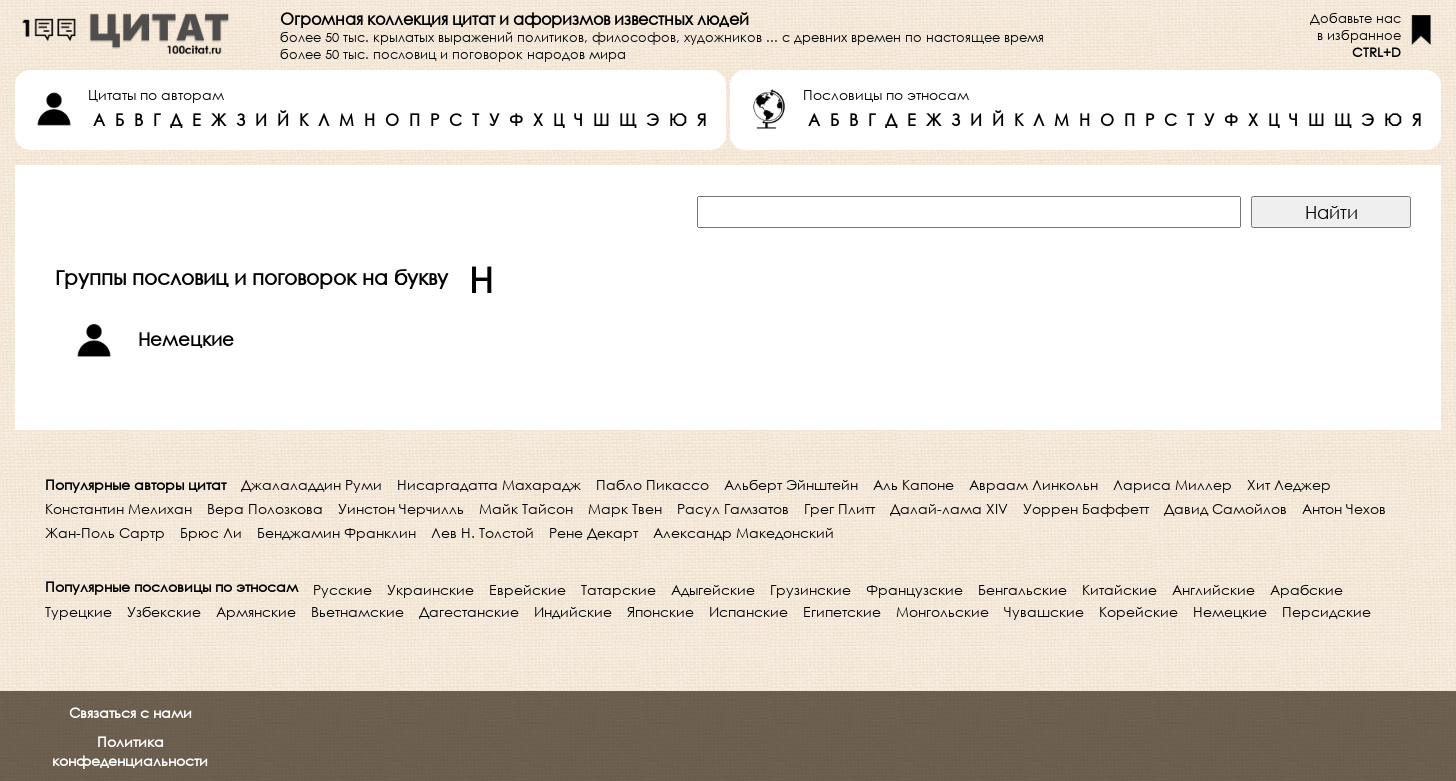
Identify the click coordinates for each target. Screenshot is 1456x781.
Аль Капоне (913, 484)
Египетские (842, 611)
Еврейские (527, 589)
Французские (914, 589)
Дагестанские (469, 611)
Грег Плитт (839, 508)
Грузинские (810, 589)
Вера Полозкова (265, 508)
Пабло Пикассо (652, 484)
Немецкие (1230, 611)
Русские (342, 589)
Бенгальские (1022, 589)
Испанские (748, 611)
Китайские (1119, 589)
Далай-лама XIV (949, 508)
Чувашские (1044, 611)
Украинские (430, 589)
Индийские (573, 611)
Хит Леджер (1289, 484)
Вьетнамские (357, 611)
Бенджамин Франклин (336, 532)
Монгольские (942, 611)
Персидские (1326, 611)
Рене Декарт (593, 532)
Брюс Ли (211, 532)
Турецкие (78, 611)
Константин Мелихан (118, 508)
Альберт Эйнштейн (791, 484)
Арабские (1306, 589)
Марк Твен (625, 508)
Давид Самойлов (1225, 508)
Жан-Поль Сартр (105, 532)
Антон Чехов (1344, 508)
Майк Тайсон (526, 508)
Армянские (256, 611)
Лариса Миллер (1172, 484)
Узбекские (164, 611)
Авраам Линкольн (1033, 484)
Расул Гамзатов (733, 508)
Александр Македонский (743, 532)
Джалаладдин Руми (311, 484)
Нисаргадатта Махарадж (489, 484)
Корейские (1138, 611)
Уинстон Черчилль (401, 508)
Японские (660, 611)
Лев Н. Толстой (482, 532)
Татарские (618, 589)
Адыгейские (713, 589)
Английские (1213, 589)
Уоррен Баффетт (1086, 508)
